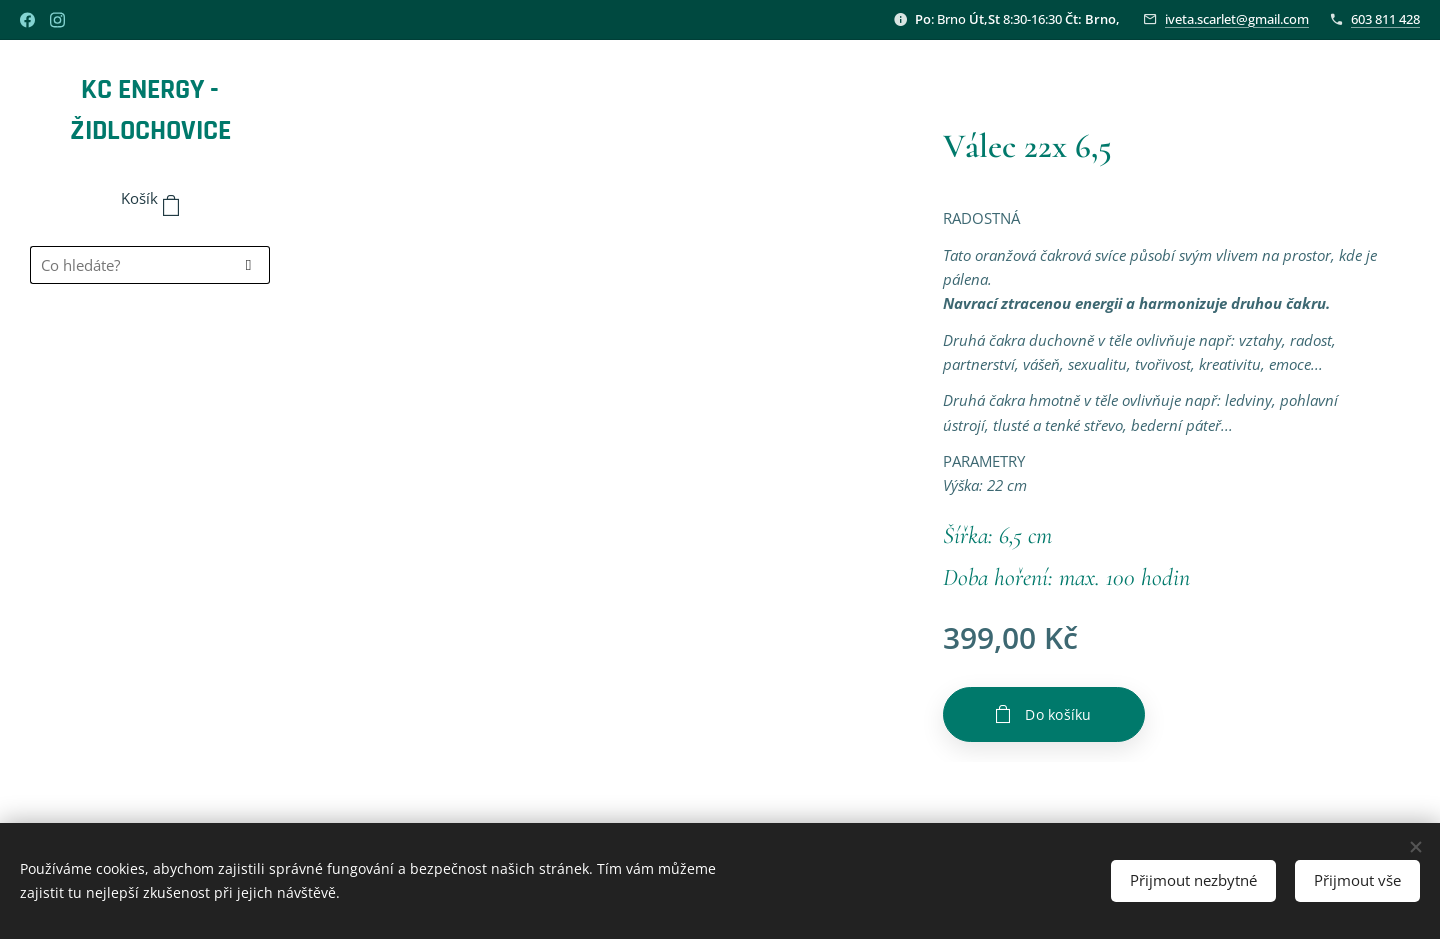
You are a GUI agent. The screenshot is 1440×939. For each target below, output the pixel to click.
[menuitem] (150, 357)
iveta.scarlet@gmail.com (1237, 19)
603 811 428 (1385, 19)
